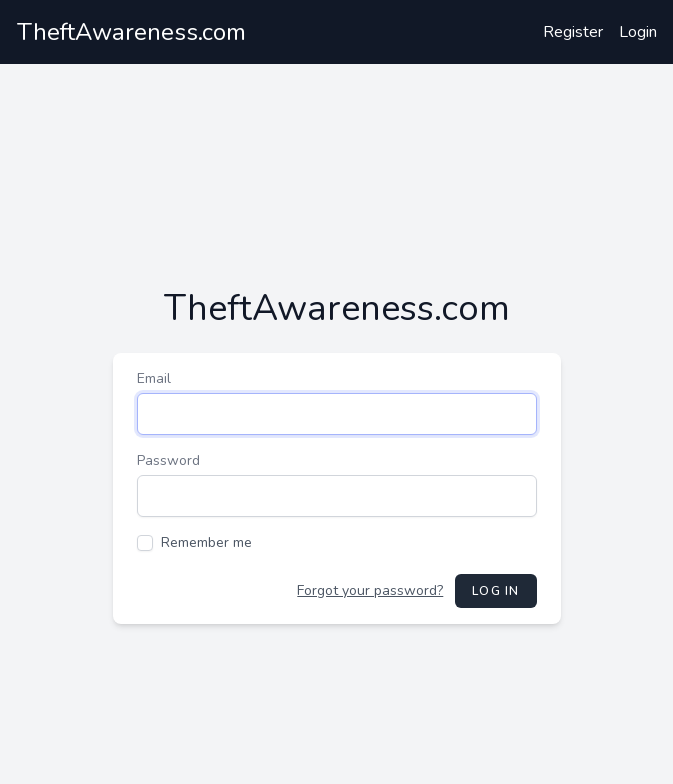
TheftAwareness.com (131, 32)
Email (154, 378)
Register (573, 32)
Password (168, 460)
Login (638, 32)
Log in (495, 591)
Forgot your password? (370, 590)
